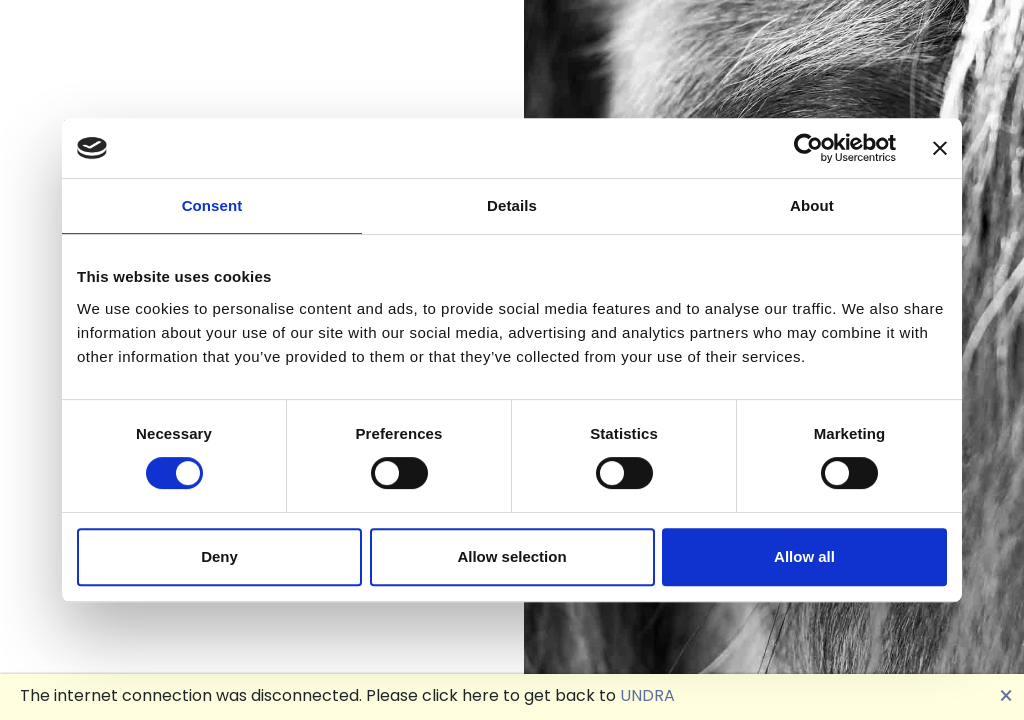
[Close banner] (940, 148)
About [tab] (812, 205)
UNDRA (647, 695)
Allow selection (511, 556)
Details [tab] (512, 205)
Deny (219, 556)
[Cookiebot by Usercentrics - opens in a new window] (808, 148)
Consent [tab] (212, 205)
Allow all (804, 556)
